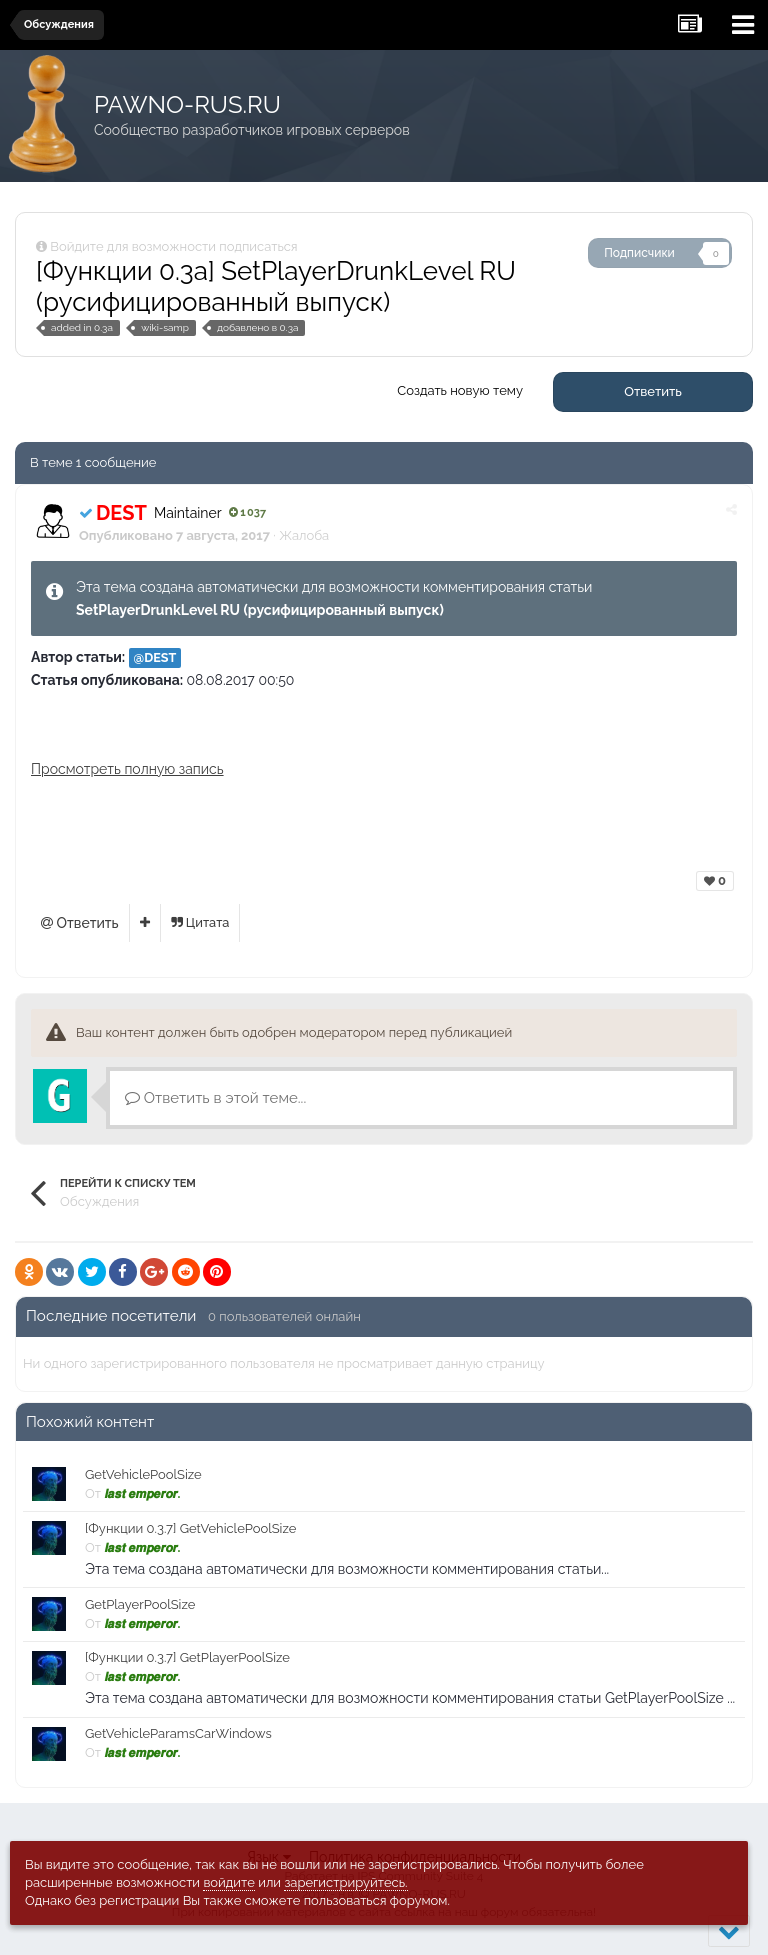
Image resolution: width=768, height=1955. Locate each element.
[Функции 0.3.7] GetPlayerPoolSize (187, 1657)
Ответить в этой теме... (215, 1098)
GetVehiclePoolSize (143, 1474)
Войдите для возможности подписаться (173, 246)
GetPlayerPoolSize (140, 1604)
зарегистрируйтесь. (345, 1882)
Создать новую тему (460, 390)
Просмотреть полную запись (127, 769)
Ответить (653, 391)
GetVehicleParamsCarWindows (178, 1733)
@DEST (155, 657)
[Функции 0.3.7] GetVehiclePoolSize (190, 1528)
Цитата (200, 922)
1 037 (247, 512)
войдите (229, 1882)
